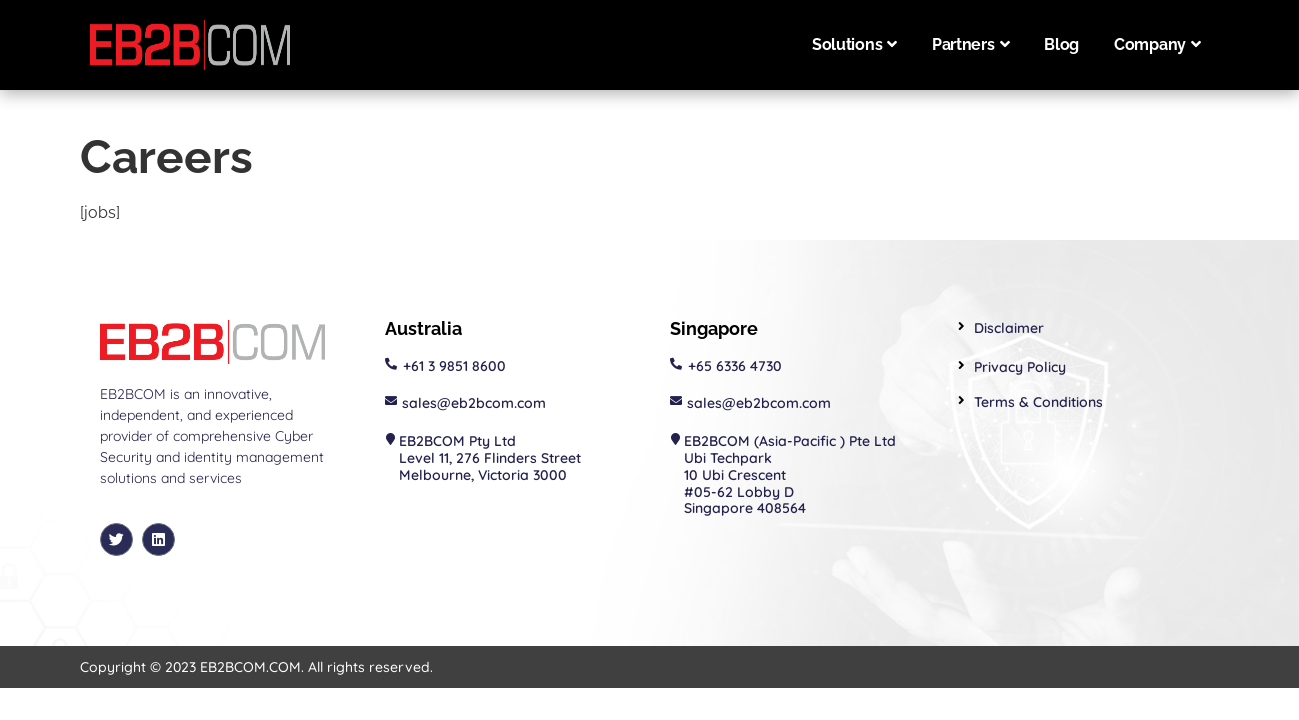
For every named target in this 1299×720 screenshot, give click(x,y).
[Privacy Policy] (961, 365)
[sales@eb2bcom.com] (391, 401)
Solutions (854, 44)
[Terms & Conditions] (961, 400)
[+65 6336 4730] (676, 364)
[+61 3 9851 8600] (391, 364)
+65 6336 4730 (735, 366)
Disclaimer (1009, 328)
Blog (1061, 44)
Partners (970, 44)
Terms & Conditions (1038, 402)
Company (1157, 44)
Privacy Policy (1020, 367)
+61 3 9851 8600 (454, 366)
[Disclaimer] (961, 326)
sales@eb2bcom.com (474, 403)
